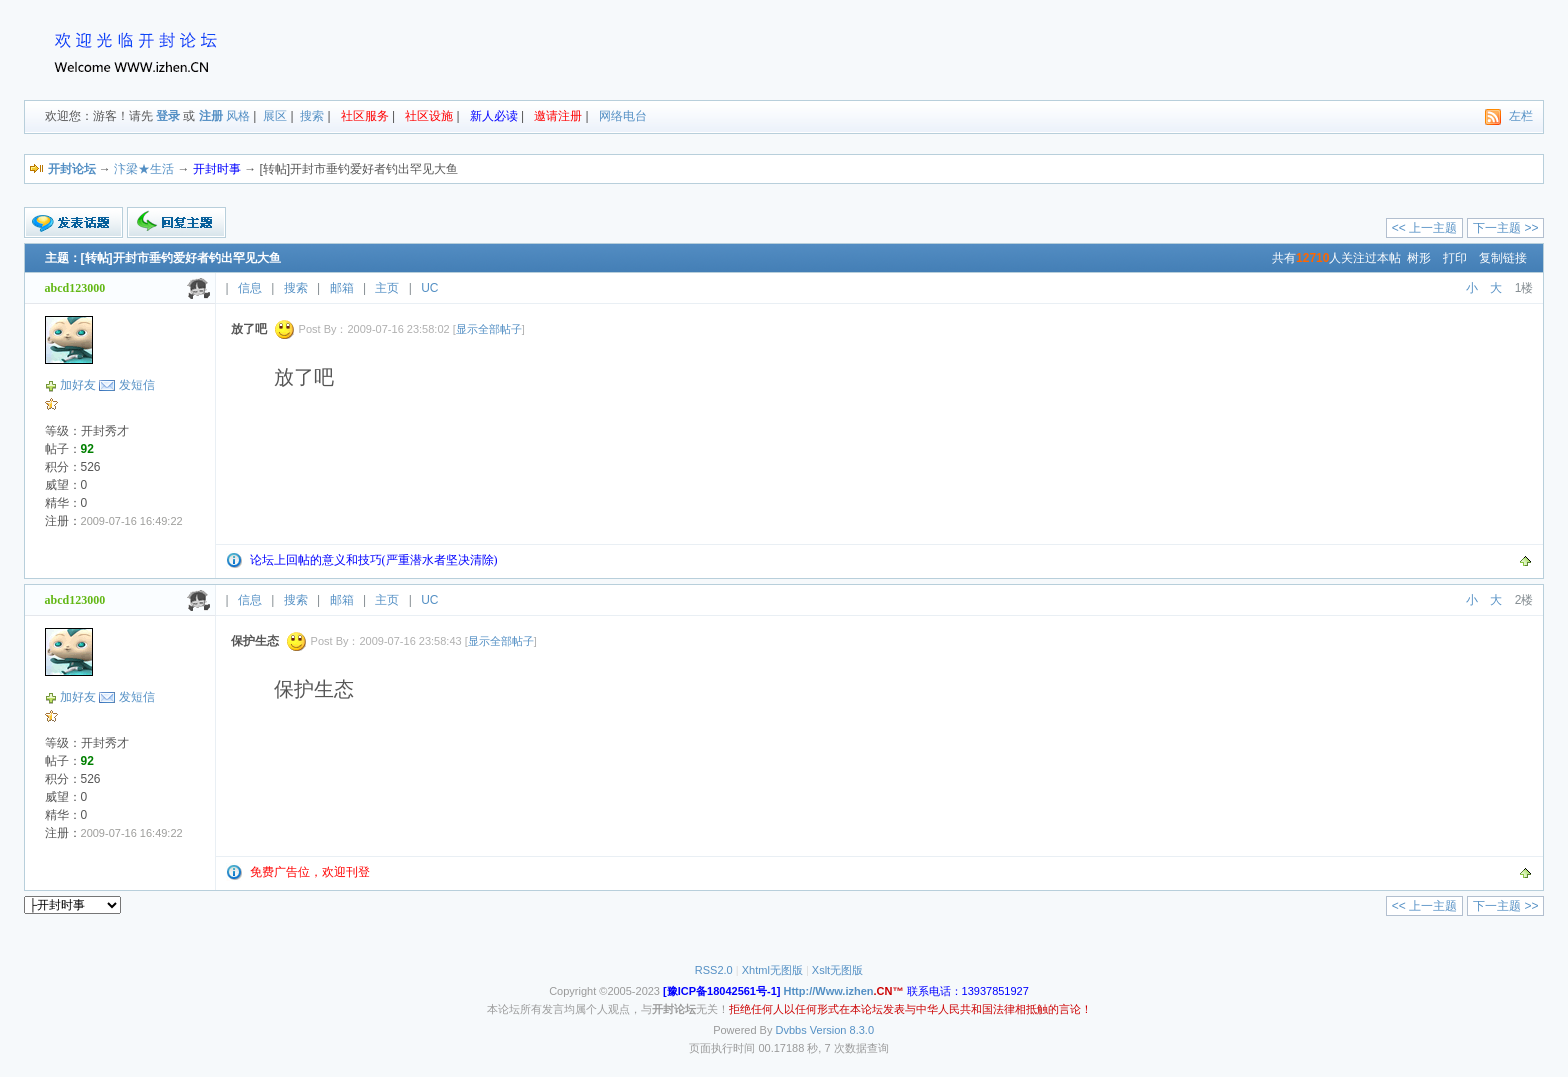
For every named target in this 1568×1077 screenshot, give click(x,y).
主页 (387, 288)
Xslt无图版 (837, 970)
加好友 (78, 385)
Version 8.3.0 (842, 1030)
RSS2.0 (714, 970)
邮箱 (342, 288)
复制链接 (1503, 258)
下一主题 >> (1505, 228)
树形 (1419, 258)
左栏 (1521, 116)
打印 (1455, 258)
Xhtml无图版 (772, 970)
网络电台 (623, 116)
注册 (211, 116)
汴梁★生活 (144, 169)
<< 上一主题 (1424, 228)
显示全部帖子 (489, 329)
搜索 (312, 116)
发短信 (137, 385)
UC (429, 288)
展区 (275, 116)
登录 (168, 116)
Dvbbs (791, 1030)
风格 (238, 116)
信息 (250, 288)
